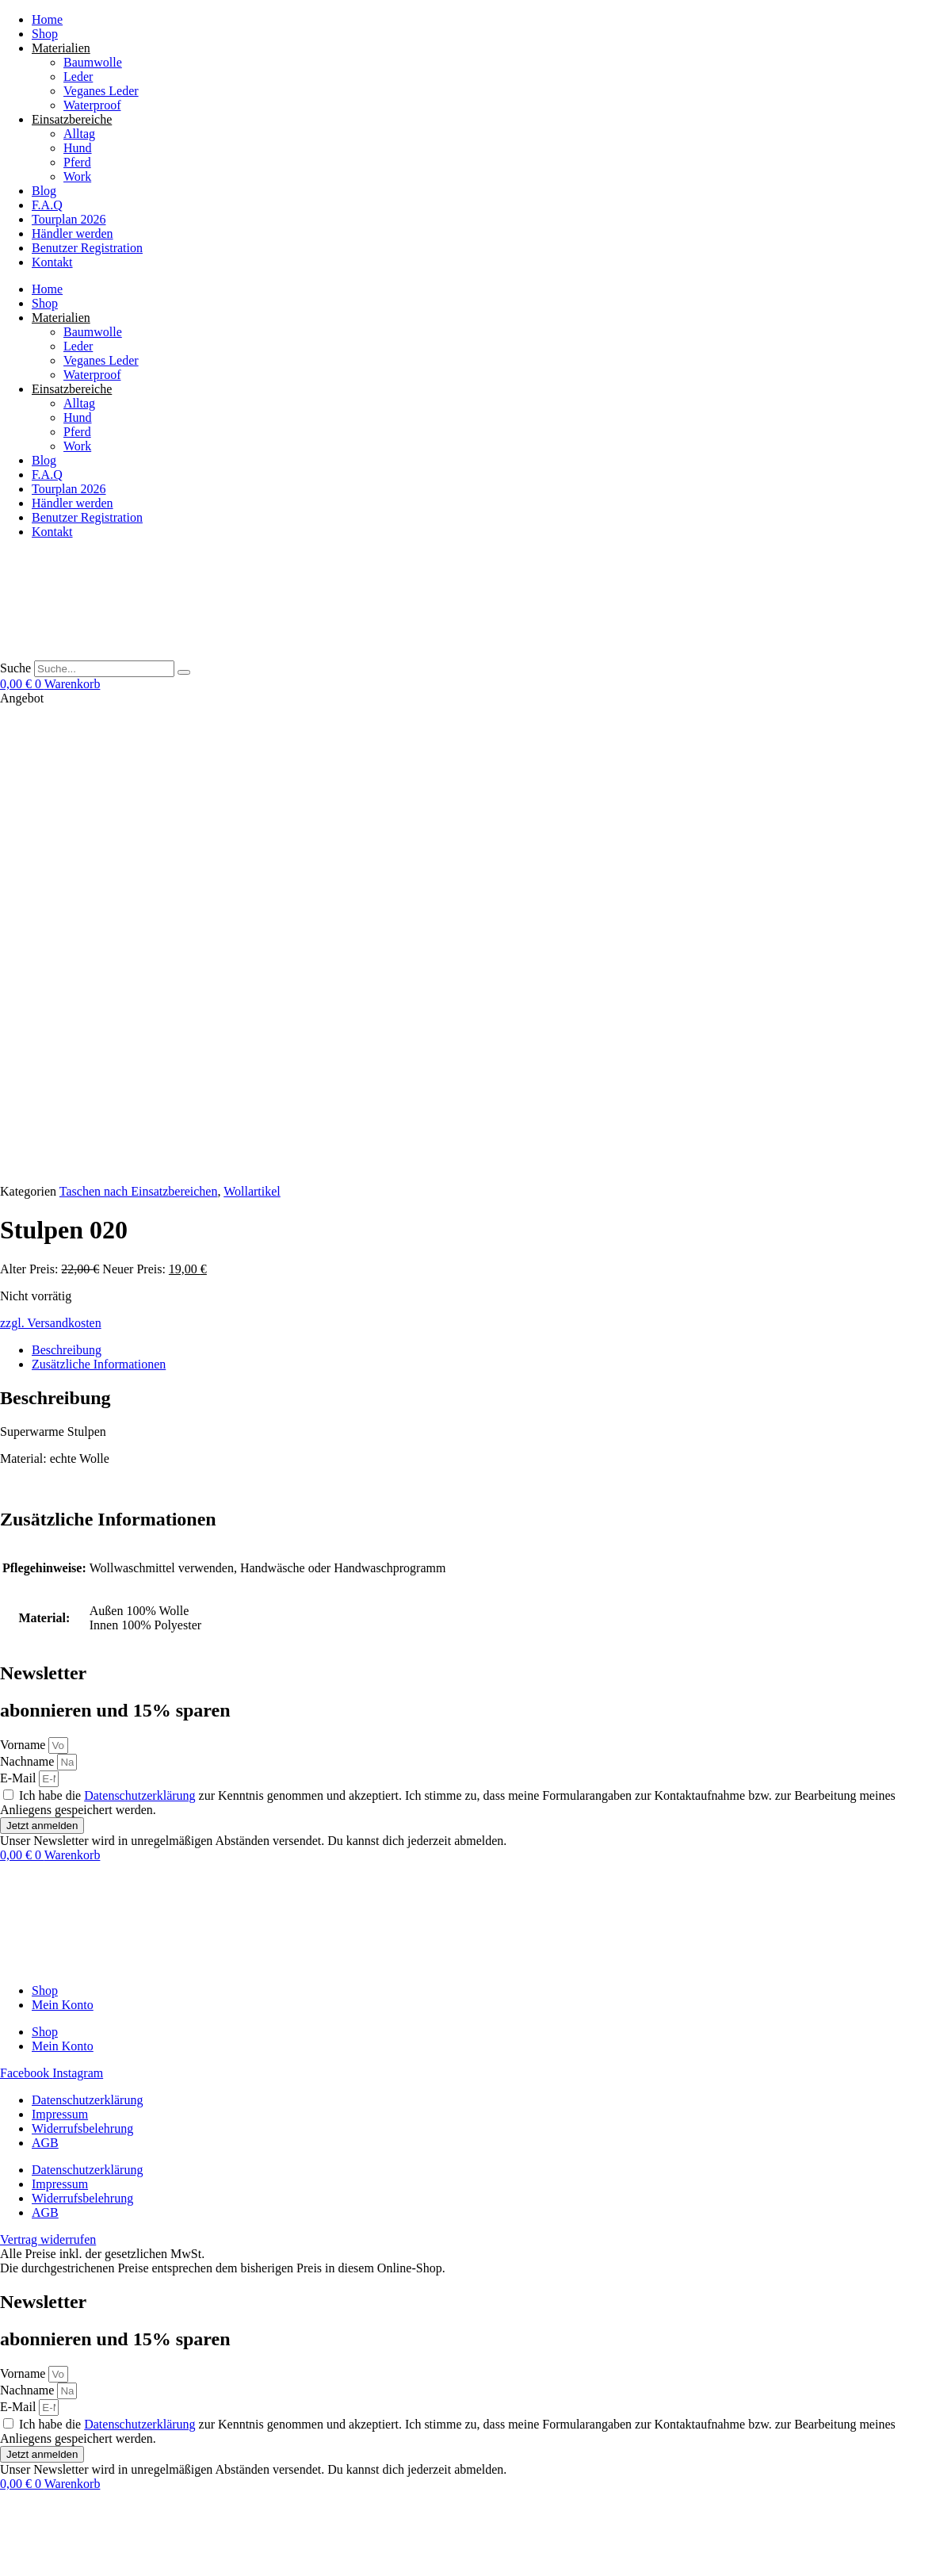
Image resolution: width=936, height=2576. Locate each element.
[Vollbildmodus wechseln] (22, 2544)
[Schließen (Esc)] (54, 2544)
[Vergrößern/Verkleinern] (6, 2544)
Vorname (24, 1280)
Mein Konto (63, 1540)
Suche (15, 668)
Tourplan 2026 (69, 219)
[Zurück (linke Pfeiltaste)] (6, 2558)
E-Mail (19, 1313)
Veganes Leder (101, 91)
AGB (45, 1678)
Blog (44, 190)
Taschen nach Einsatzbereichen (138, 726)
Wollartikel (252, 726)
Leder (78, 76)
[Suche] (184, 672)
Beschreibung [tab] (66, 885)
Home (47, 19)
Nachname (28, 1296)
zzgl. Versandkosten (50, 858)
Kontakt (52, 262)
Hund (77, 148)
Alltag (79, 133)
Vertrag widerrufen (48, 2513)
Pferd (77, 162)
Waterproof (91, 105)
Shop (45, 33)
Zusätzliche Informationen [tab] (99, 899)
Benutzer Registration (87, 248)
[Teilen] (38, 2544)
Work (77, 176)
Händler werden (72, 233)
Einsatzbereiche (72, 119)
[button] (127, 2568)
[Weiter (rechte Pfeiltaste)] (22, 2558)
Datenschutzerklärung (139, 1331)
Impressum (60, 1649)
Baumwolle (92, 62)
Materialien (61, 48)
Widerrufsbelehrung (82, 1664)
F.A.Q (47, 205)
